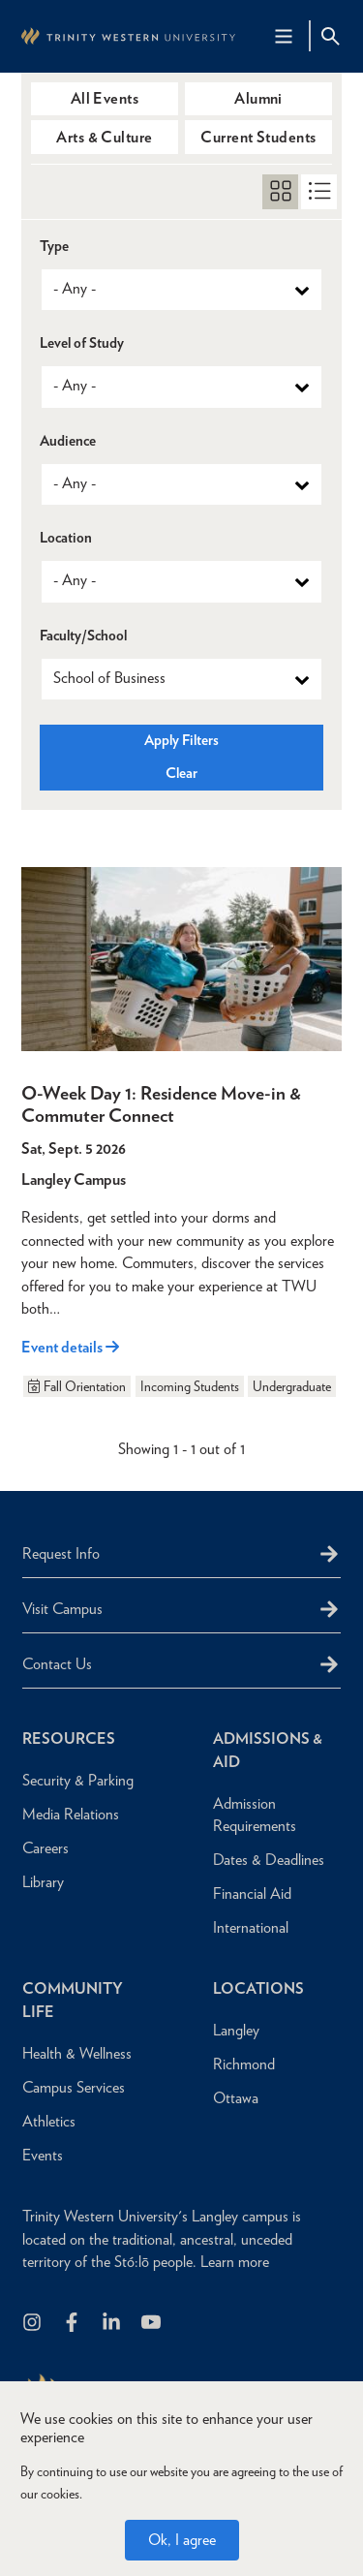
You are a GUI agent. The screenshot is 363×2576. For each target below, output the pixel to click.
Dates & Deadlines (268, 1859)
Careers (45, 1848)
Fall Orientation (76, 1386)
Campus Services (73, 2087)
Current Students (258, 137)
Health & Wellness (77, 2053)
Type (54, 246)
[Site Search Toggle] (330, 35)
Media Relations (70, 1814)
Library (43, 1882)
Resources (68, 1738)
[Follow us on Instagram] (33, 2323)
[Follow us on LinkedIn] (113, 2323)
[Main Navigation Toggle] (283, 35)
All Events (105, 98)
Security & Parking (78, 1780)
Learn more (234, 2261)
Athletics (49, 2121)
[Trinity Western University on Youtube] (152, 2323)
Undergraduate (292, 1386)
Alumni (258, 98)
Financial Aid (252, 1893)
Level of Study (82, 343)
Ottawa (235, 2098)
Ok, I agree (182, 2539)
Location (66, 538)
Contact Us (57, 1664)
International (250, 1927)
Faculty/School (83, 636)
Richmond (244, 2064)
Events (42, 2155)
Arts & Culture (104, 137)
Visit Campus (62, 1608)
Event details (70, 1347)
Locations (258, 1988)
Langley (236, 2030)
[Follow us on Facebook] (73, 2323)
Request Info (61, 1553)
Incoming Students (189, 1386)
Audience (68, 441)
